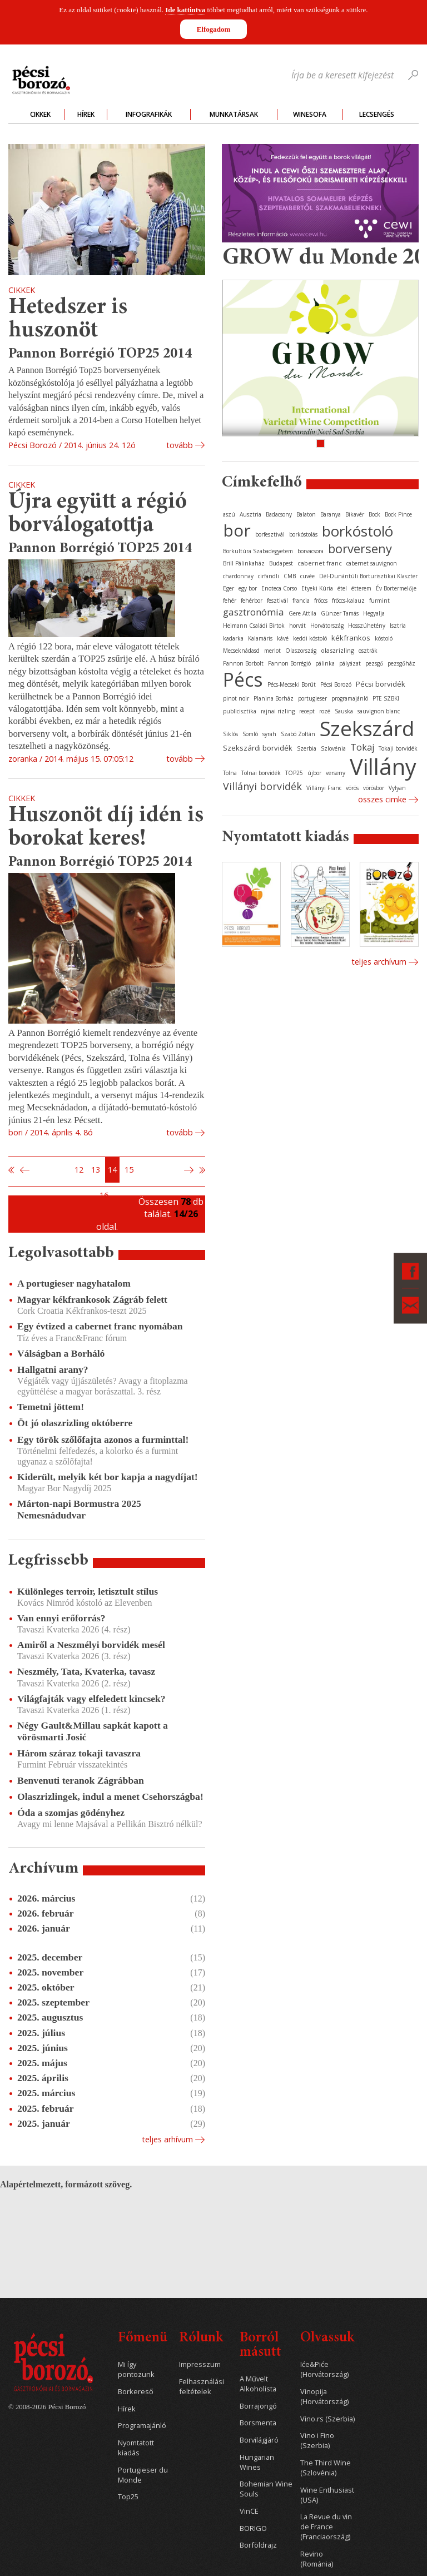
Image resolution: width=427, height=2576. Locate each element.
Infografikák (149, 114)
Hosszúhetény (366, 625)
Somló (250, 734)
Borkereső (135, 2391)
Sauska (344, 711)
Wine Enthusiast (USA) (327, 2495)
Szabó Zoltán (298, 734)
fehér (229, 600)
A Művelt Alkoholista (258, 2384)
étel (342, 588)
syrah (269, 734)
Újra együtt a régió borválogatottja (97, 514)
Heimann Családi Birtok (254, 625)
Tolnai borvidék (261, 773)
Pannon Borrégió (289, 663)
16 (104, 1195)
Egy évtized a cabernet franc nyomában (100, 1326)
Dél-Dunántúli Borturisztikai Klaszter (368, 576)
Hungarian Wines (257, 2462)
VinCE (249, 2511)
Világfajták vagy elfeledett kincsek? (91, 1698)
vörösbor (373, 788)
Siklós (230, 734)
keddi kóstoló (310, 638)
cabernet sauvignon (371, 563)
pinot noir (236, 698)
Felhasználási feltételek (201, 2386)
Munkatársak (234, 114)
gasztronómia (253, 611)
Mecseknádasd (241, 650)
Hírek (86, 114)
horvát (297, 625)
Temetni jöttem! (50, 1406)
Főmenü (142, 2338)
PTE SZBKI (386, 698)
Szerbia (306, 748)
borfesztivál (270, 534)
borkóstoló (357, 531)
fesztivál (277, 600)
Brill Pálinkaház (244, 563)
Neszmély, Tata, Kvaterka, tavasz (86, 1671)
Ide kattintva (185, 10)
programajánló (349, 698)
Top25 (128, 2496)
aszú (229, 514)
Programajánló (142, 2425)
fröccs (320, 600)
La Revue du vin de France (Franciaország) (326, 2527)
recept (307, 711)
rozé (324, 711)
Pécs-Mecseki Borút (291, 684)
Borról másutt (260, 2345)
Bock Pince (398, 514)
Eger (228, 588)
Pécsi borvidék (380, 684)
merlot (272, 650)
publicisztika (239, 711)
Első (11, 1170)
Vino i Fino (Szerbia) (317, 2440)
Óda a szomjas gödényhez (71, 1812)
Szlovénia (333, 748)
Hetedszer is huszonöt (67, 319)
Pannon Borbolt (243, 663)
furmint (379, 600)
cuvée (307, 576)
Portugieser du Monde (143, 2475)
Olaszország (300, 650)
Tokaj (362, 747)
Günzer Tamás (340, 613)
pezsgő (374, 663)
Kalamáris (260, 638)
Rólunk (201, 2338)
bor (237, 530)
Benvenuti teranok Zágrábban (80, 1780)
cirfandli (268, 576)
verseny (335, 773)
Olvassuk (327, 2338)
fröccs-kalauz (348, 600)
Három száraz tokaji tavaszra (79, 1753)
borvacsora (310, 551)
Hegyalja (374, 613)
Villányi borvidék (262, 786)
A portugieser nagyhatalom (74, 1283)
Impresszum (200, 2364)
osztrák (368, 650)
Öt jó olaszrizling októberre (74, 1422)
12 (79, 1169)
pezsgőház (401, 663)
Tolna (230, 773)
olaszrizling (337, 650)
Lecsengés (376, 114)
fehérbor (251, 600)
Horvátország (327, 625)
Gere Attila (302, 613)
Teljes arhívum (167, 2139)
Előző (23, 1170)
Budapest (281, 563)
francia (301, 600)
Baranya (330, 514)
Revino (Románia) (316, 2559)
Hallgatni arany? (52, 1369)
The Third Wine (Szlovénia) (325, 2468)
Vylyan (397, 788)
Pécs (243, 679)
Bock (374, 514)
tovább (179, 445)
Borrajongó (258, 2406)
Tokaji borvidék (398, 748)
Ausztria (250, 514)
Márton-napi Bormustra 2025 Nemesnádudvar (79, 1509)
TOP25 (294, 773)
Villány (383, 766)
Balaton (306, 514)
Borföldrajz (258, 2545)
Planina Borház (274, 698)
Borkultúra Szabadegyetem (258, 551)
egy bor (248, 588)
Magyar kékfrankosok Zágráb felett (92, 1299)
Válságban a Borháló (61, 1353)
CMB (290, 576)
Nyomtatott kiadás (136, 2448)
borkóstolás (303, 534)
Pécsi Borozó (335, 684)
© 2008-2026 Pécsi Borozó (47, 2407)
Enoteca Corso (279, 588)
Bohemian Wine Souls (266, 2489)
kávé (283, 638)
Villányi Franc (323, 788)
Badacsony (279, 514)
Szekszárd (367, 728)
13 (95, 1169)
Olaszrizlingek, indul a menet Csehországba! (110, 1796)
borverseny (360, 548)
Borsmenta (258, 2423)
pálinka (325, 663)
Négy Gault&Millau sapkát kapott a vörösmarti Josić (92, 1731)
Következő (190, 1170)
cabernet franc (319, 563)
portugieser (312, 698)
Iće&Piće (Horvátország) (324, 2369)
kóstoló (384, 638)
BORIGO (253, 2528)
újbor (314, 773)
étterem (361, 588)
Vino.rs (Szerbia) (327, 2419)
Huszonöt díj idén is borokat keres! (105, 828)
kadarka (233, 638)
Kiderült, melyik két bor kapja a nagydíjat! (107, 1476)
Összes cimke (382, 799)
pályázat (350, 663)
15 (129, 1169)
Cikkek (40, 114)
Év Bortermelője (396, 588)
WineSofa (309, 114)
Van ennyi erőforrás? (61, 1618)
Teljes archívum (378, 961)
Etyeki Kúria (317, 588)
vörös (352, 788)
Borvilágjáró (259, 2440)
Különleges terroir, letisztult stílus (87, 1591)
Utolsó (201, 1170)
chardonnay (238, 576)
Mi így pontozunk (136, 2369)
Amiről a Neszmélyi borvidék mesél (91, 1644)
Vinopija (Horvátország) (324, 2396)
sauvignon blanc (379, 711)
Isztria (398, 625)
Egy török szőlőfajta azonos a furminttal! (102, 1439)
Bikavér (354, 514)
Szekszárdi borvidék (257, 748)
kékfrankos (350, 638)
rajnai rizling (278, 711)
